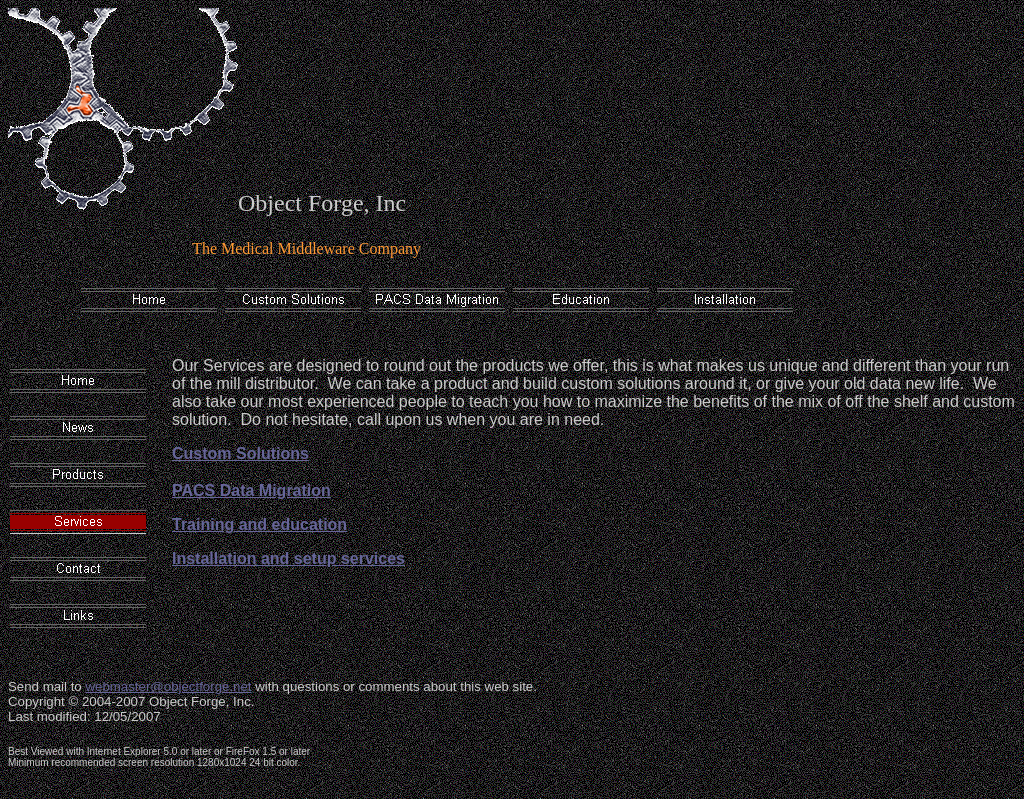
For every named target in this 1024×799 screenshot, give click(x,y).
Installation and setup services (288, 558)
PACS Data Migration (251, 490)
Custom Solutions (240, 453)
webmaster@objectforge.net (168, 686)
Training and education (259, 524)
